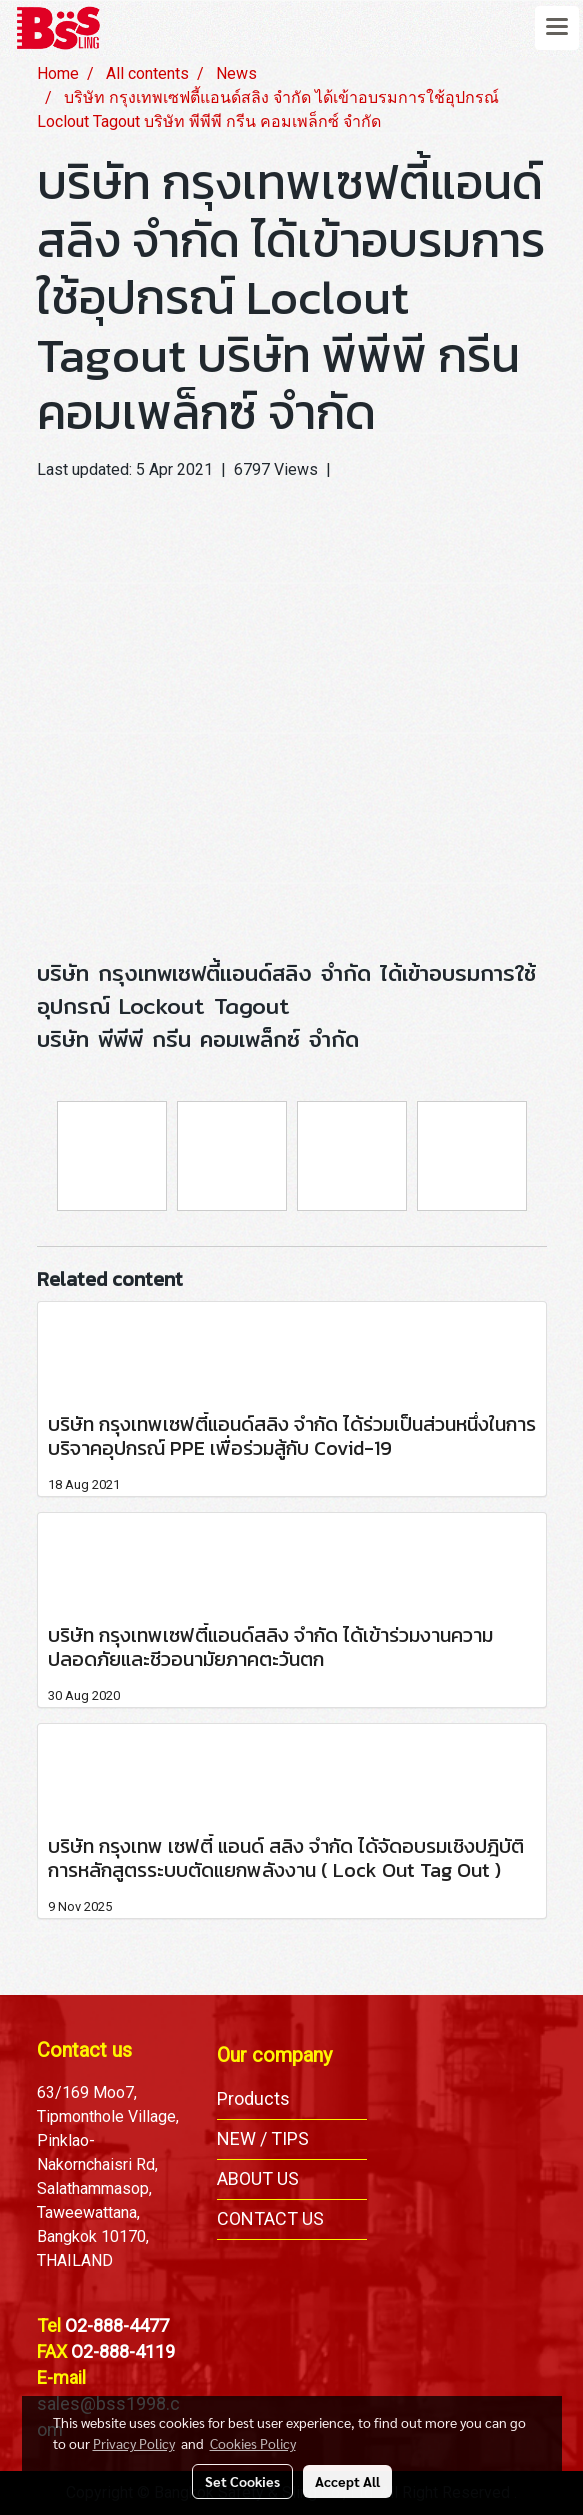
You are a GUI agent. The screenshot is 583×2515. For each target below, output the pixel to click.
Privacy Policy (134, 2443)
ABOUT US (258, 2178)
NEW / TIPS (263, 2138)
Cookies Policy (253, 2443)
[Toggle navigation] (557, 28)
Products (253, 2098)
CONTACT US (270, 2218)
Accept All (347, 2481)
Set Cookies (242, 2481)
